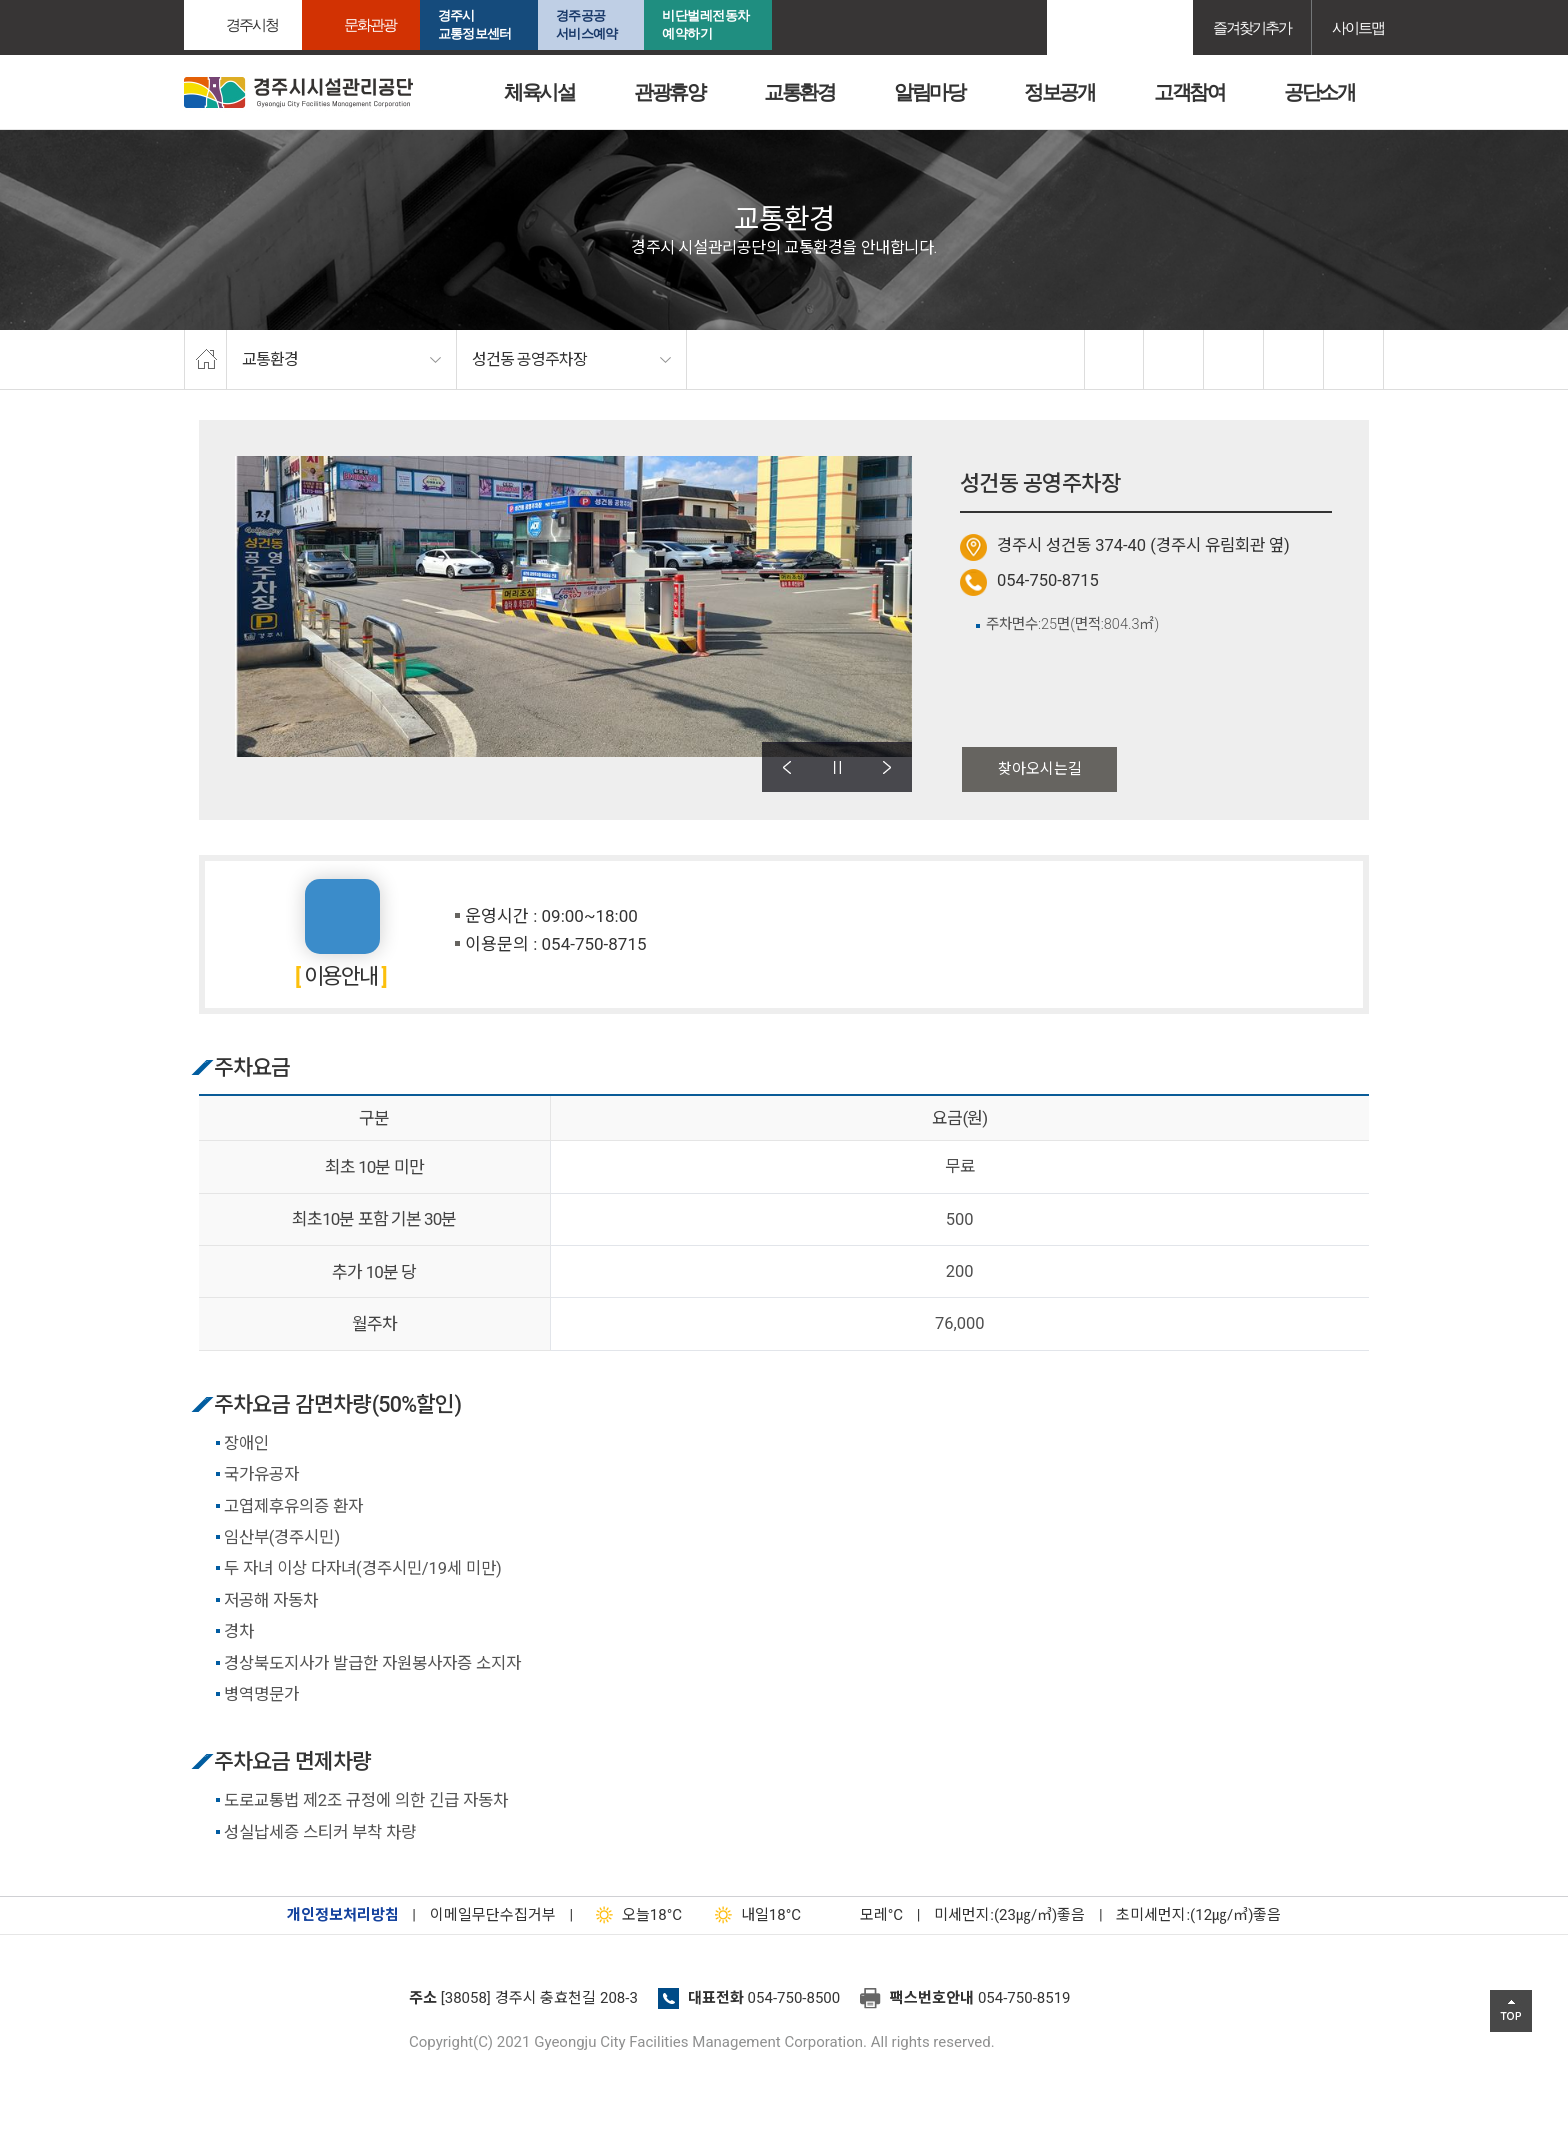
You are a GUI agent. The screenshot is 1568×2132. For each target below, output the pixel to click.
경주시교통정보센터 (474, 24)
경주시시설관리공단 (298, 92)
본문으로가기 (45, 0)
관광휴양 (669, 92)
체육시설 (539, 92)
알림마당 (929, 92)
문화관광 (370, 24)
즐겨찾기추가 (1252, 27)
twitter (1174, 360)
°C (864, 1915)
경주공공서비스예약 (586, 24)
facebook (1115, 360)
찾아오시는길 (1040, 769)
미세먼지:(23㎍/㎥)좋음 (1009, 1915)
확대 (1234, 360)
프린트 (1354, 360)
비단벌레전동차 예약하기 (706, 24)
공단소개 (1319, 92)
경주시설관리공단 (289, 2004)
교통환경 (799, 92)
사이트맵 (1358, 27)
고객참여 (1189, 92)
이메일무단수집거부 (493, 1915)
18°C (634, 1915)
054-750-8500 (794, 1998)
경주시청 (252, 24)
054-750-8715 (1048, 580)
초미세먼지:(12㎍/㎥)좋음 (1198, 1915)
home (205, 360)
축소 (1294, 360)
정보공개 (1059, 92)
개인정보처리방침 (343, 1915)
